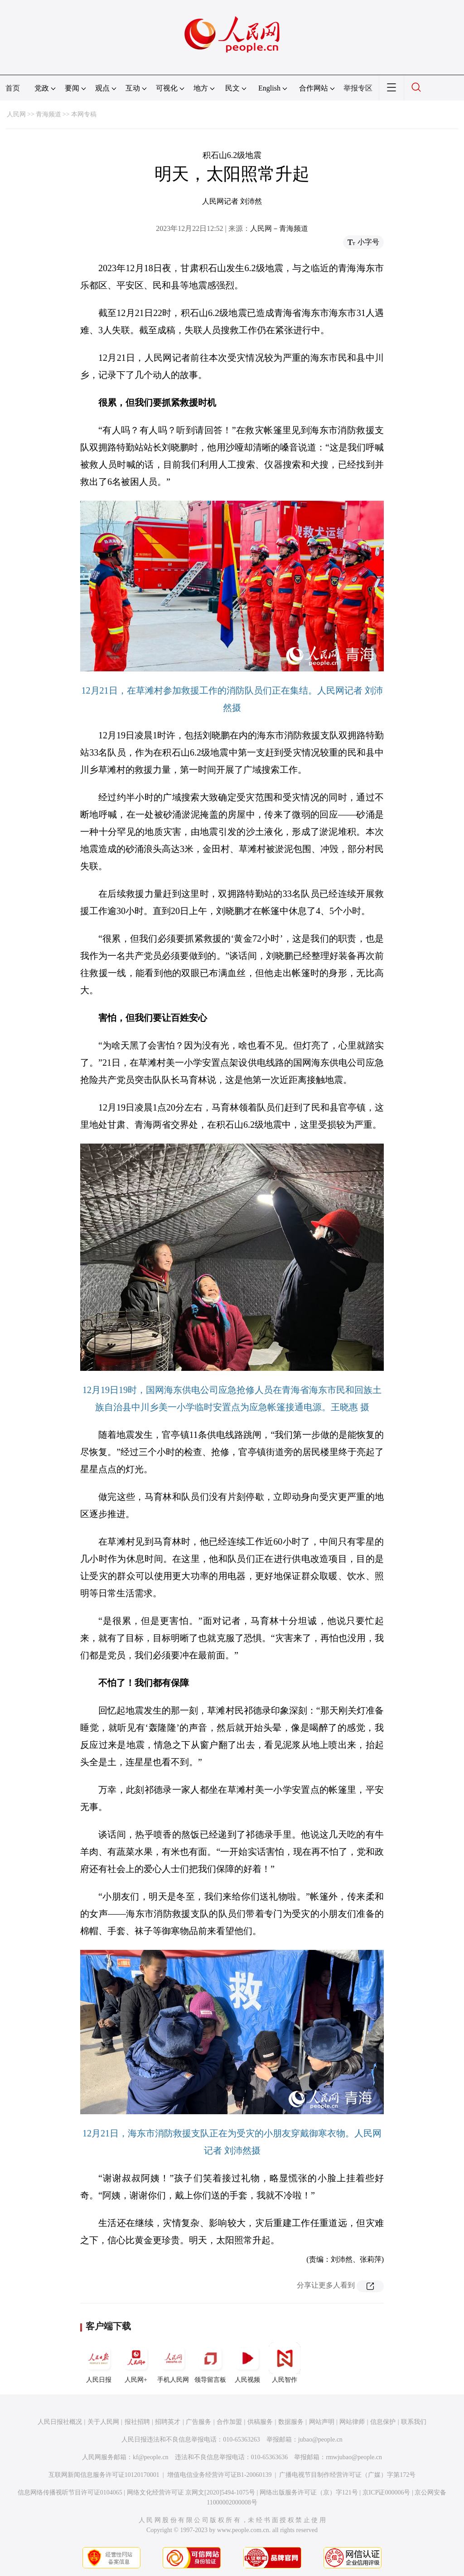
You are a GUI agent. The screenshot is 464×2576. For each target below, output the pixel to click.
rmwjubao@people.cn (354, 2457)
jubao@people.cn (320, 2439)
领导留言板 (210, 2362)
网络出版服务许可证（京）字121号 (309, 2492)
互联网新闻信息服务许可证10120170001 (104, 2474)
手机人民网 (173, 2362)
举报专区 (357, 88)
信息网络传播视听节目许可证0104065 (70, 2492)
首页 (12, 88)
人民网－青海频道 (279, 228)
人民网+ (136, 2362)
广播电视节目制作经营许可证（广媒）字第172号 (347, 2474)
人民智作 (284, 2362)
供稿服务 (260, 2421)
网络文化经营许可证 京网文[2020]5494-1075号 (191, 2492)
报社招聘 (137, 2421)
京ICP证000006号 (386, 2492)
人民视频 (247, 2362)
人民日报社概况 (60, 2421)
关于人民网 (103, 2421)
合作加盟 (229, 2421)
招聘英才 (167, 2421)
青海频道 (48, 114)
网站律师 (352, 2421)
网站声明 (321, 2421)
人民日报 (99, 2362)
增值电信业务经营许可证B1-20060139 (219, 2474)
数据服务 (291, 2421)
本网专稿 (84, 114)
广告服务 (198, 2421)
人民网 (16, 114)
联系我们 (413, 2421)
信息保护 (383, 2421)
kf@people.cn (151, 2457)
